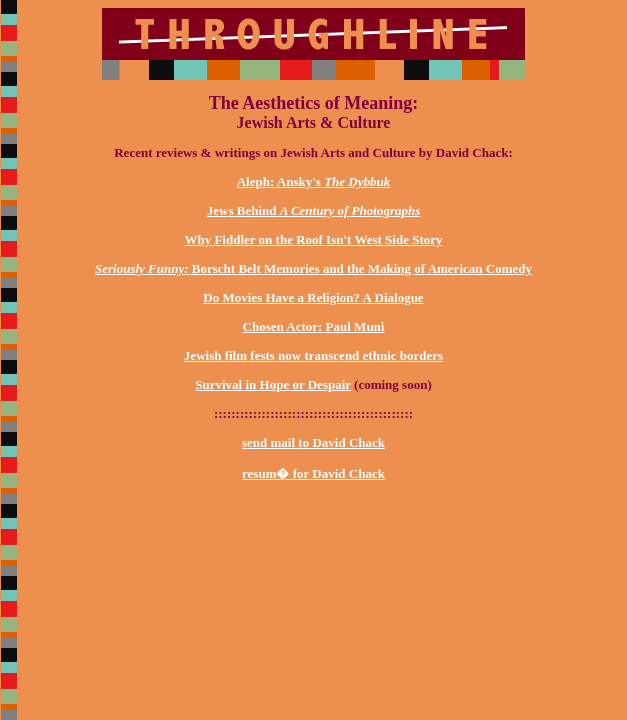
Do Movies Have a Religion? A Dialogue (313, 297)
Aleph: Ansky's (314, 181)
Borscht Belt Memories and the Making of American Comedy (313, 268)
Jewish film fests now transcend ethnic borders (313, 355)
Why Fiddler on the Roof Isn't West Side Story (313, 239)
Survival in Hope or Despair (273, 384)
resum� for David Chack (313, 473)
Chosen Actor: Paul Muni (314, 326)
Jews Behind (313, 210)
